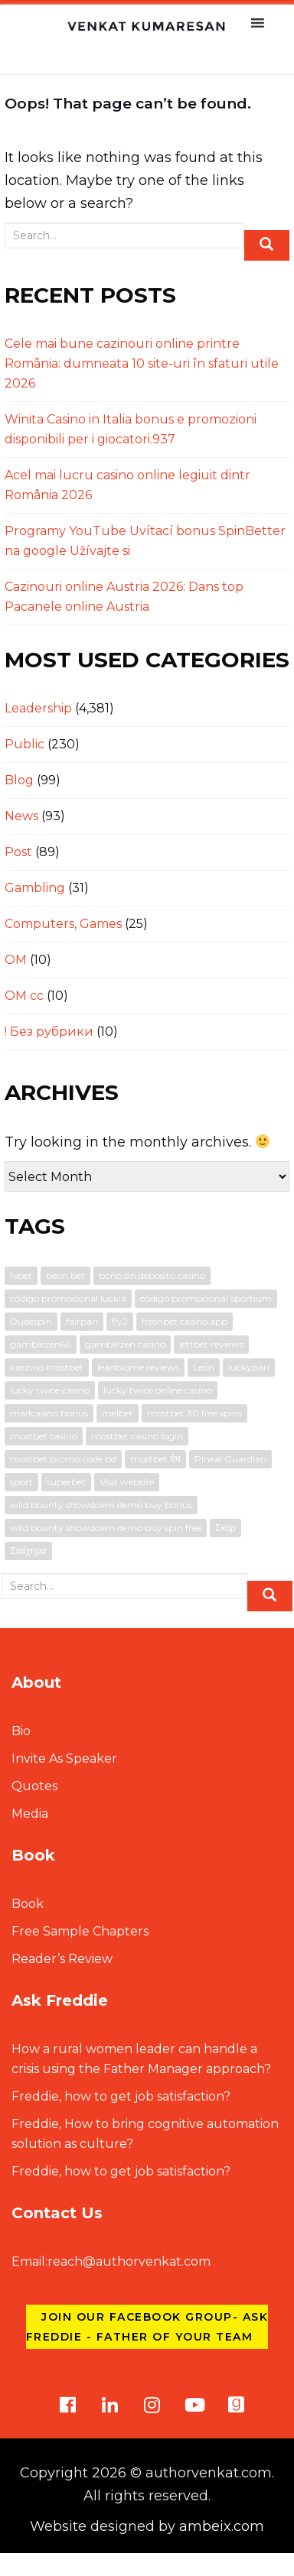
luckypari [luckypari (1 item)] (249, 1367)
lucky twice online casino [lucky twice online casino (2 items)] (157, 1390)
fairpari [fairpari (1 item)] (82, 1321)
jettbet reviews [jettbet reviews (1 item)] (211, 1344)
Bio (21, 1731)
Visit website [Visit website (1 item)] (127, 1482)
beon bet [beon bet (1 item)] (65, 1275)
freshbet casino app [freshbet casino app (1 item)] (184, 1321)
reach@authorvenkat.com (111, 2261)
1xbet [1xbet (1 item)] (21, 1275)
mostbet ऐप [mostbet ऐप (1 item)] (155, 1459)
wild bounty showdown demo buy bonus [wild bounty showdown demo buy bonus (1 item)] (101, 1504)
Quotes (34, 1786)
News (21, 816)
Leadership (38, 708)
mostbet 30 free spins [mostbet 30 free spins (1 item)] (194, 1413)
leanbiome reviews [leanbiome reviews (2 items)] (138, 1367)
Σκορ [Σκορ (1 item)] (225, 1527)
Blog (19, 780)
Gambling (35, 888)
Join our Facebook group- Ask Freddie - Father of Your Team (147, 2327)
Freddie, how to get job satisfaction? (120, 2096)
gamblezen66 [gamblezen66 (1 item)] (40, 1344)
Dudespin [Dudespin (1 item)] (31, 1321)
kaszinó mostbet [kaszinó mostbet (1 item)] (46, 1367)
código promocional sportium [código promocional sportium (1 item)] (206, 1298)
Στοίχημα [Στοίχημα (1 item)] (28, 1550)
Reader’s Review (62, 1958)
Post (18, 852)
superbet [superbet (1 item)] (66, 1482)
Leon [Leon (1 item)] (203, 1367)
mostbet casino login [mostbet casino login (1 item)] (137, 1436)
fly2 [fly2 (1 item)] (120, 1321)
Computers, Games (63, 924)
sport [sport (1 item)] (21, 1482)
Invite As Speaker (64, 1758)
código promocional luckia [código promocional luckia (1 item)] (68, 1298)
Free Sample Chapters (80, 1931)
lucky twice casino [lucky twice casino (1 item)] (50, 1390)
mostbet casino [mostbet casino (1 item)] (43, 1436)
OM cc (24, 995)
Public (24, 744)
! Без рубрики (49, 1031)
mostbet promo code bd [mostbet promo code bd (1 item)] (63, 1459)
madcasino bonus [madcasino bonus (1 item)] (49, 1413)
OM (16, 959)
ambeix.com (221, 2526)
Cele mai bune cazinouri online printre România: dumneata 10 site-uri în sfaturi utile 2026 (142, 363)
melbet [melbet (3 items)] (117, 1413)
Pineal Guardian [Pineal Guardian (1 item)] (230, 1459)
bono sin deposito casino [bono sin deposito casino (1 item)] (152, 1275)
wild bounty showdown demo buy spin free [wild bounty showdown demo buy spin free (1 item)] (105, 1527)
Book (27, 1903)
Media (29, 1813)
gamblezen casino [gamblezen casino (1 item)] (125, 1344)
